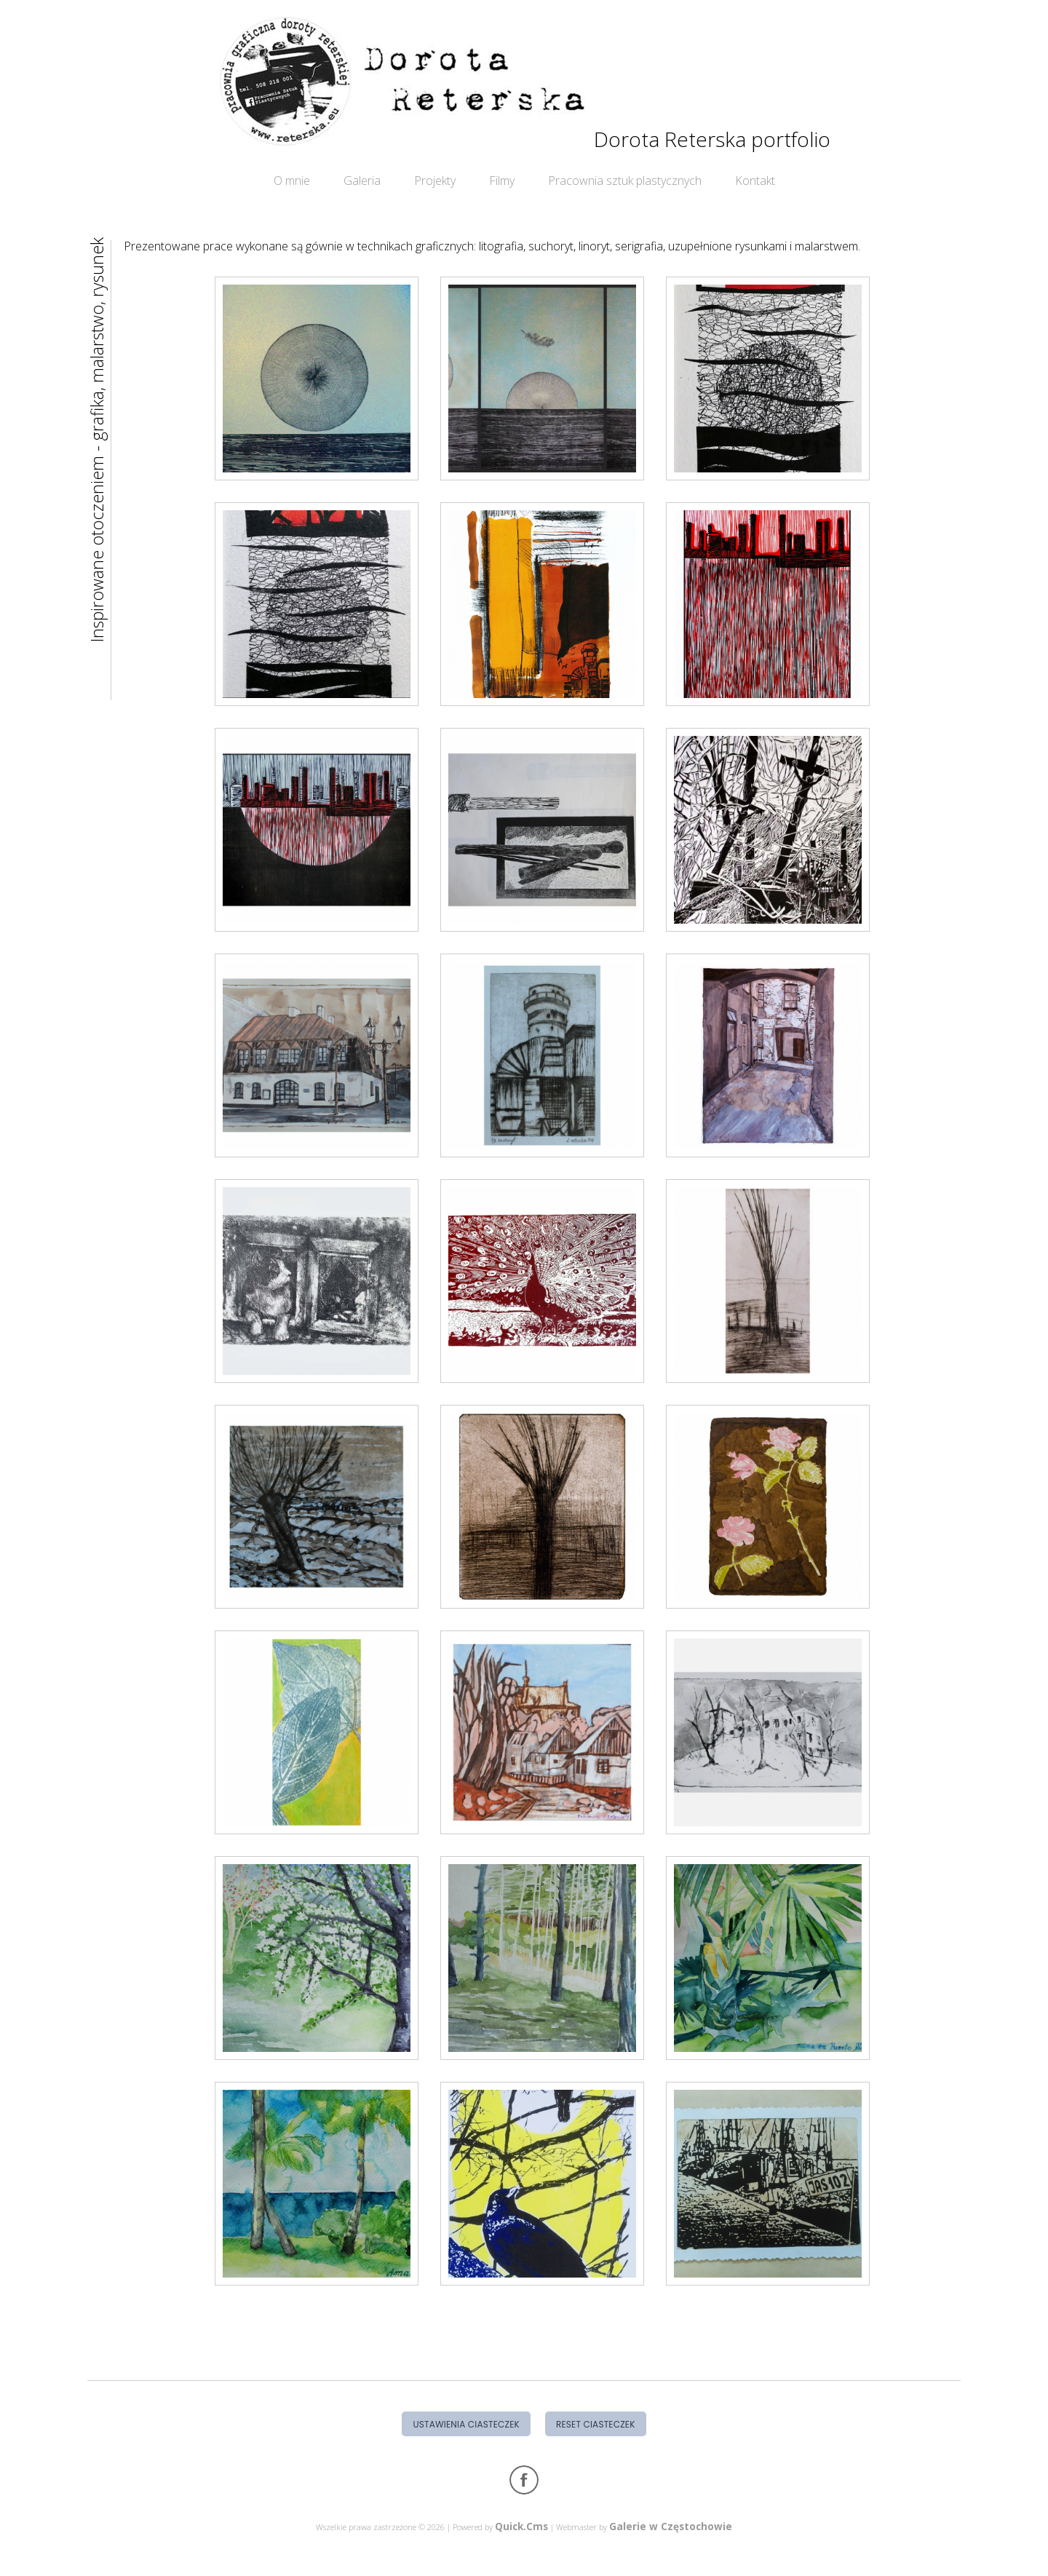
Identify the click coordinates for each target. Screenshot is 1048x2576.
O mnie (292, 181)
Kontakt (755, 181)
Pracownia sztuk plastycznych (625, 181)
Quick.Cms (521, 2526)
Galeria (362, 181)
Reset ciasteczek (595, 2424)
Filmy (502, 181)
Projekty (435, 181)
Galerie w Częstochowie (670, 2526)
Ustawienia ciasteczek (466, 2424)
